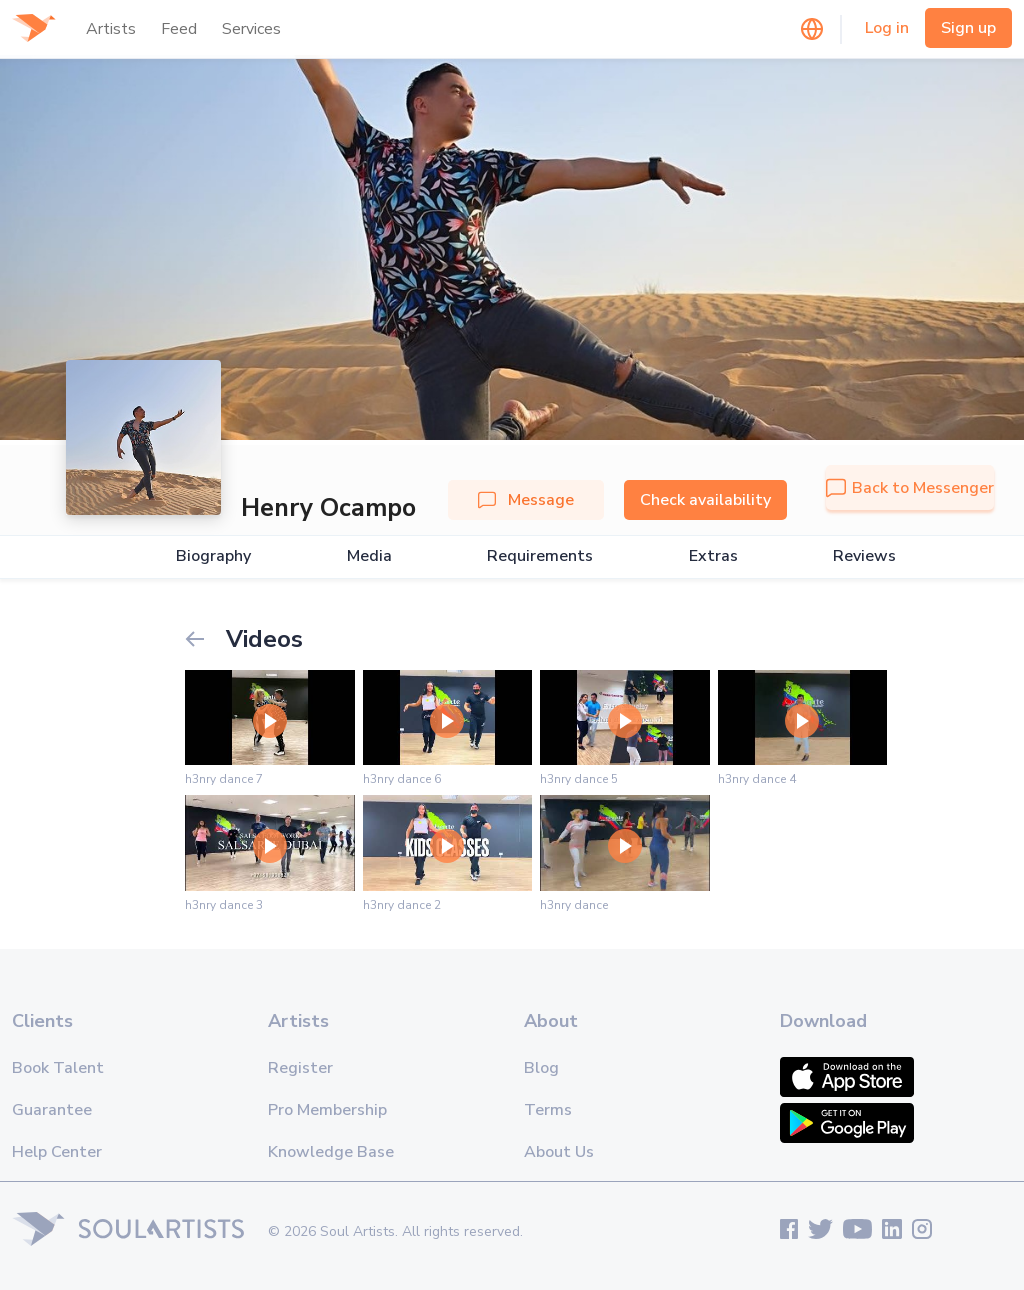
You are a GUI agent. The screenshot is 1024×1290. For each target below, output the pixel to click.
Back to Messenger (910, 488)
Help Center (57, 1152)
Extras (713, 556)
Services (251, 29)
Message (526, 500)
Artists (111, 29)
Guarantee (52, 1110)
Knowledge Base (331, 1152)
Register (300, 1068)
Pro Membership (327, 1110)
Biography (213, 556)
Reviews (864, 556)
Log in (887, 28)
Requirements (540, 556)
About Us (559, 1152)
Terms (548, 1110)
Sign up (968, 28)
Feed (179, 29)
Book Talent (58, 1068)
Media (369, 556)
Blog (541, 1068)
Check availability (705, 500)
